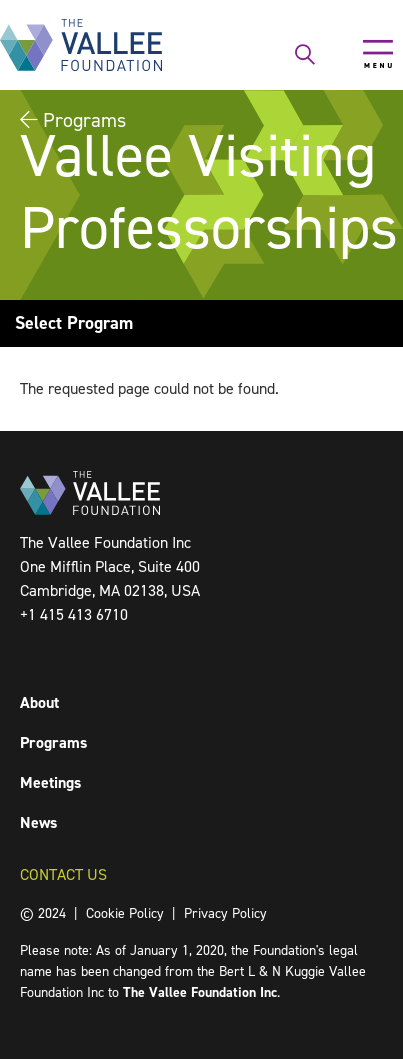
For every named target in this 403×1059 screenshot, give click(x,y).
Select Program (74, 323)
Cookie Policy (125, 913)
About (39, 702)
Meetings (50, 782)
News (38, 822)
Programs (53, 742)
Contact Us (63, 874)
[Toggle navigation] (378, 54)
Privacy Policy (225, 913)
